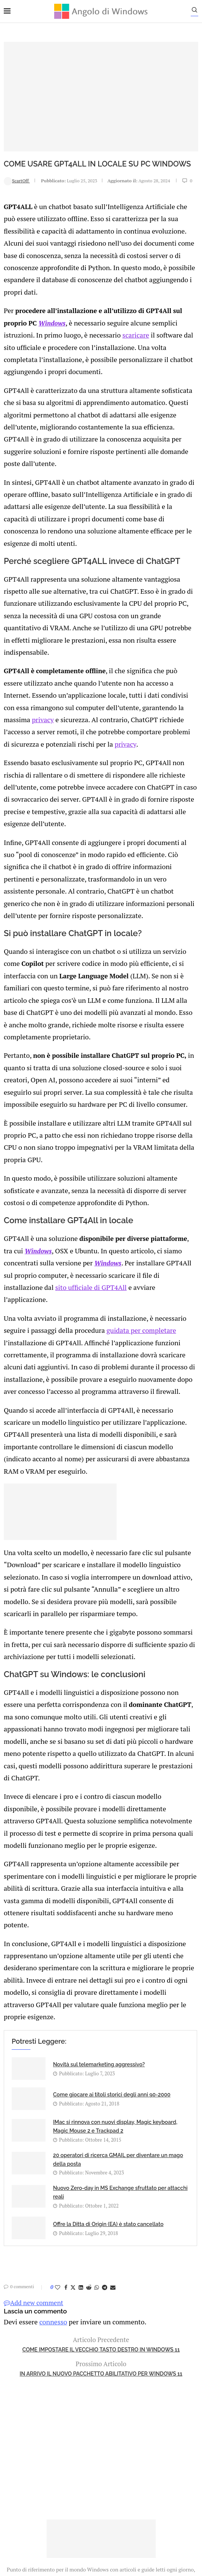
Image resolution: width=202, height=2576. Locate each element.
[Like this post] (57, 2095)
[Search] (198, 11)
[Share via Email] (112, 2095)
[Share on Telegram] (104, 2095)
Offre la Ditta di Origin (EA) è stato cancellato (108, 2032)
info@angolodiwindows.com (114, 2410)
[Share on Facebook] (65, 2095)
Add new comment (33, 2111)
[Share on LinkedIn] (81, 2095)
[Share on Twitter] (73, 2095)
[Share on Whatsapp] (96, 2095)
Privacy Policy (81, 2449)
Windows (51, 304)
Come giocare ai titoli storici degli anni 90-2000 (111, 1903)
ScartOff (17, 180)
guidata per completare (134, 1204)
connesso (50, 2129)
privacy (144, 635)
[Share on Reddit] (88, 2095)
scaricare (128, 315)
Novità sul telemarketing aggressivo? (99, 1873)
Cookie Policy (121, 2449)
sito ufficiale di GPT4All (37, 1175)
